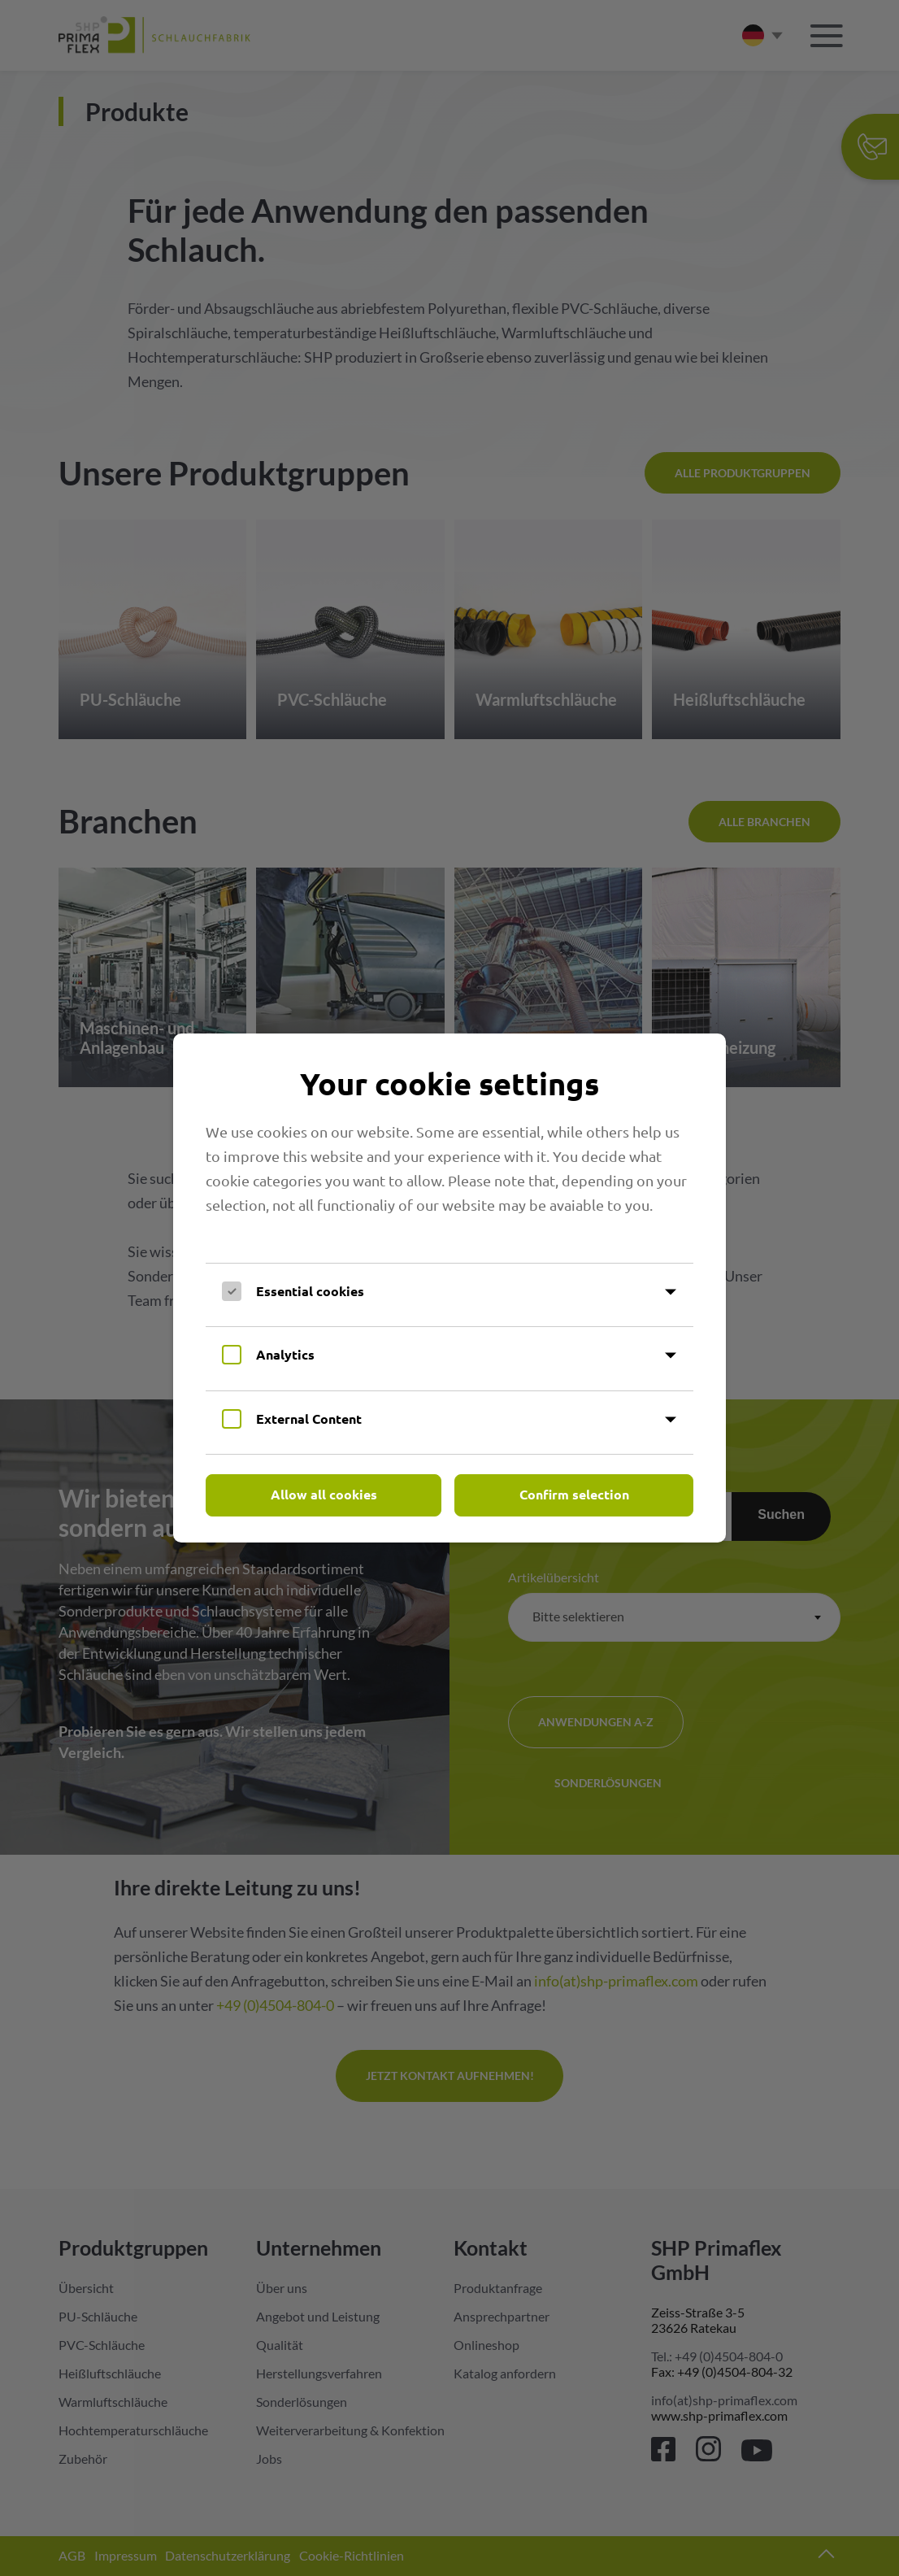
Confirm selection (574, 1494)
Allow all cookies (324, 1494)
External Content (309, 1418)
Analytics (285, 1354)
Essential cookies (310, 1290)
